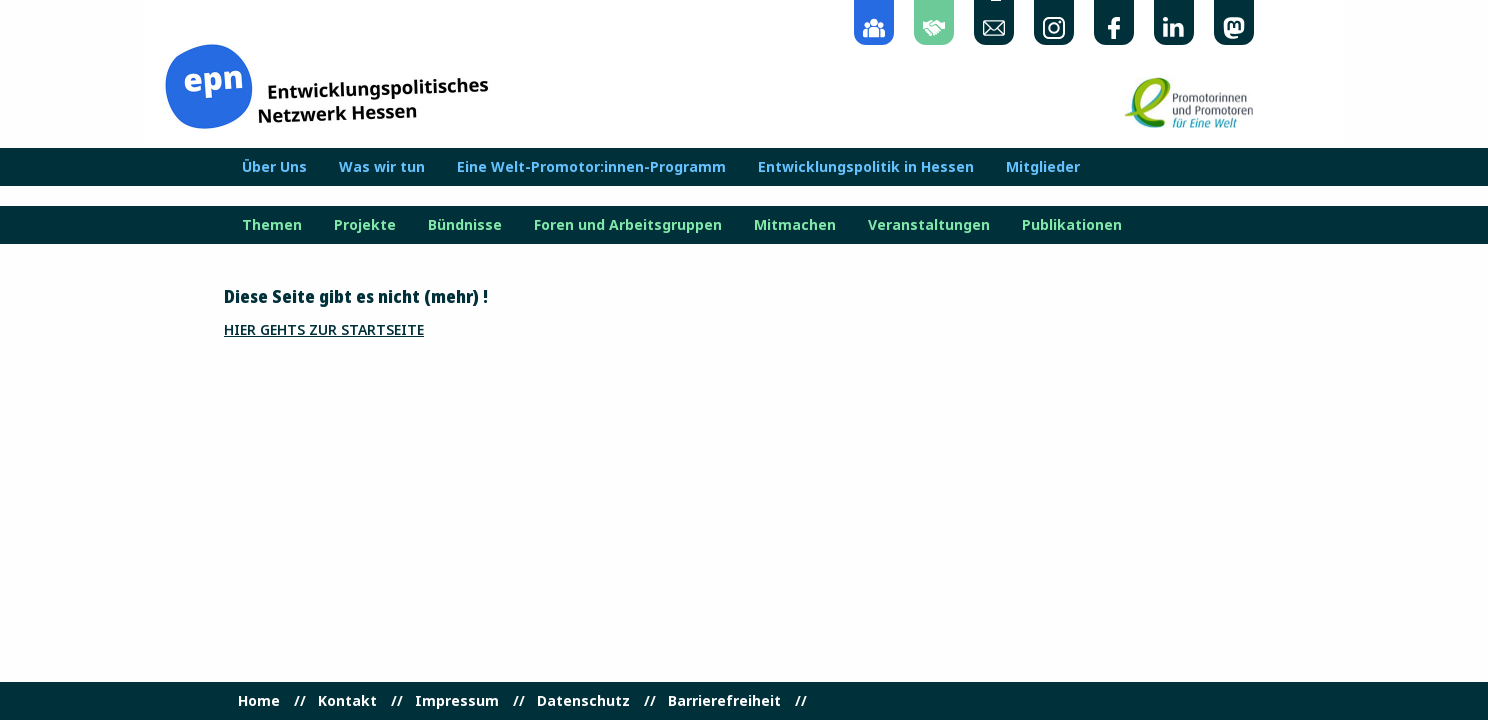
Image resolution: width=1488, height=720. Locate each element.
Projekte (365, 225)
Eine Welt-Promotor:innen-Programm (591, 167)
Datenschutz (583, 701)
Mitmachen (795, 225)
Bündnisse (465, 225)
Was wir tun (382, 167)
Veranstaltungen (929, 225)
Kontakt (347, 701)
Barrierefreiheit (724, 701)
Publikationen (1072, 225)
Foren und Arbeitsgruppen (628, 225)
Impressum (457, 701)
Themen (272, 225)
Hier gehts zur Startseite (324, 329)
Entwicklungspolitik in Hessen (866, 167)
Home (259, 701)
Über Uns (274, 167)
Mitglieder (1043, 167)
